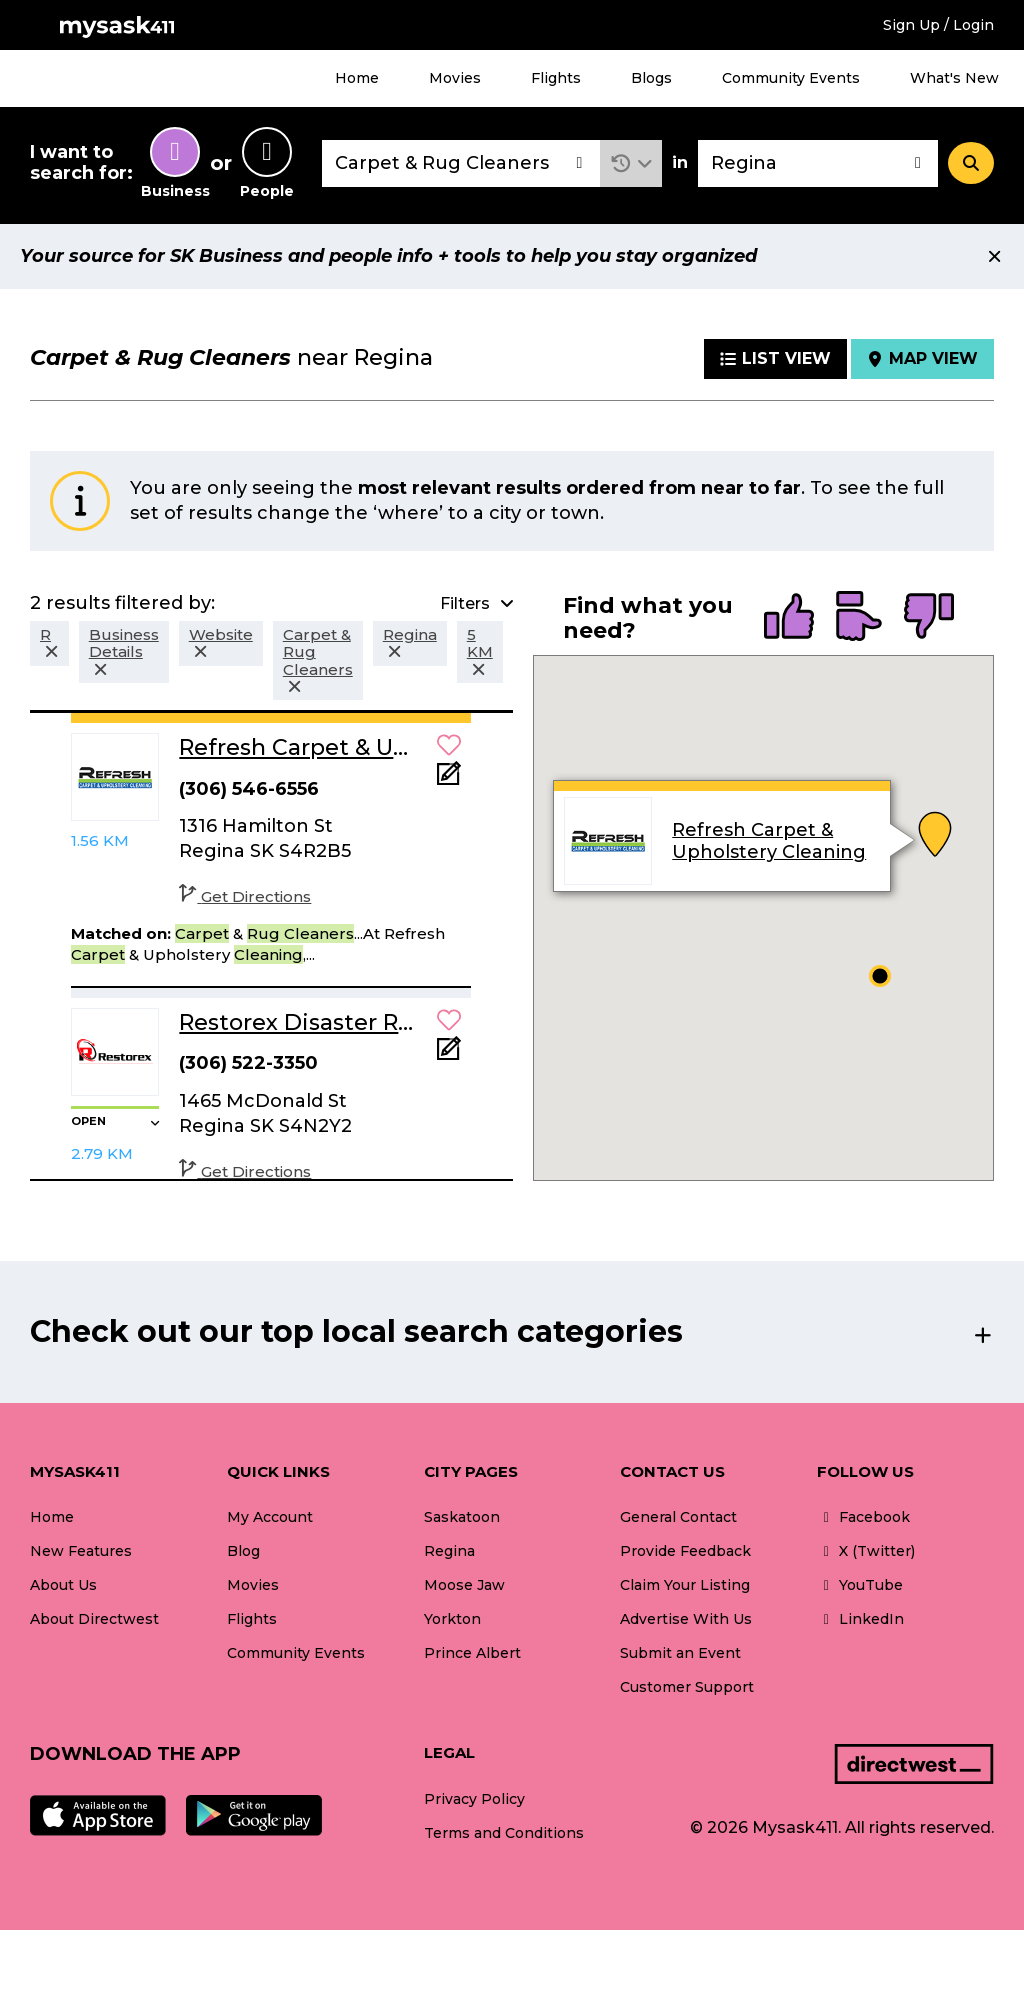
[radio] (789, 618)
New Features (81, 1551)
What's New (954, 78)
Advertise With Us (686, 1619)
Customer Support (687, 1687)
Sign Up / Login (938, 25)
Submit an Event (680, 1653)
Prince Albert (472, 1653)
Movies (455, 78)
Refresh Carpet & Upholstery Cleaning (770, 841)
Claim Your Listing (685, 1585)
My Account (270, 1517)
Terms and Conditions (504, 1833)
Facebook (863, 1517)
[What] (461, 163)
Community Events (791, 78)
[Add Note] (449, 779)
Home (357, 78)
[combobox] (461, 163)
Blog (243, 1551)
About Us (63, 1585)
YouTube (860, 1585)
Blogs (651, 78)
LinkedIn (860, 1619)
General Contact (678, 1517)
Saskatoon (462, 1517)
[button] (631, 163)
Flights (556, 78)
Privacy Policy (474, 1799)
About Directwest (94, 1619)
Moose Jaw (464, 1585)
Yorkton (452, 1619)
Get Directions (245, 896)
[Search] (971, 163)
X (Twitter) (866, 1551)
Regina (449, 1551)
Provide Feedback (685, 1551)
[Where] (818, 163)
